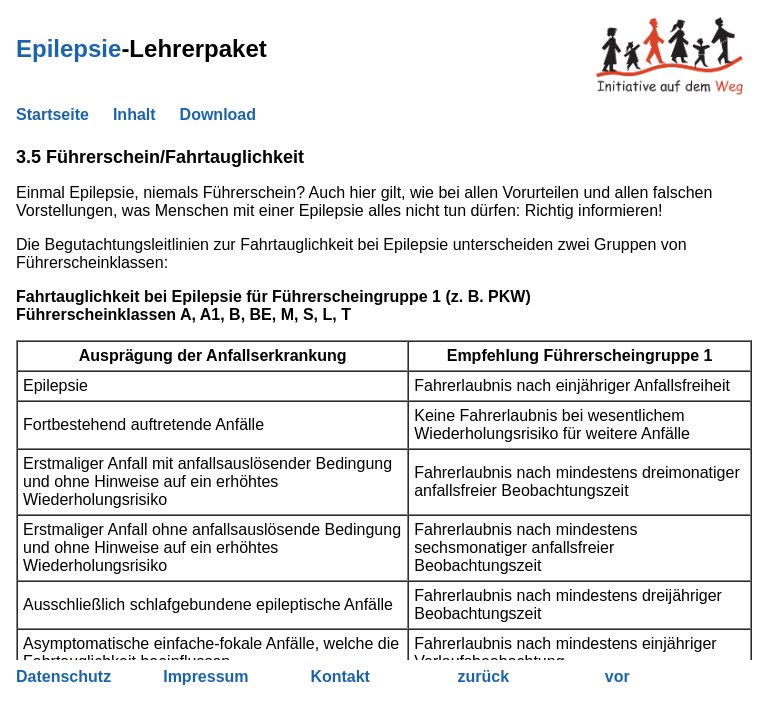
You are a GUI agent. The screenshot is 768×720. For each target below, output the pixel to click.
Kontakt (340, 676)
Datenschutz (63, 676)
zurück (484, 676)
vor (617, 676)
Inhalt (134, 114)
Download (218, 114)
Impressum (205, 676)
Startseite (52, 114)
